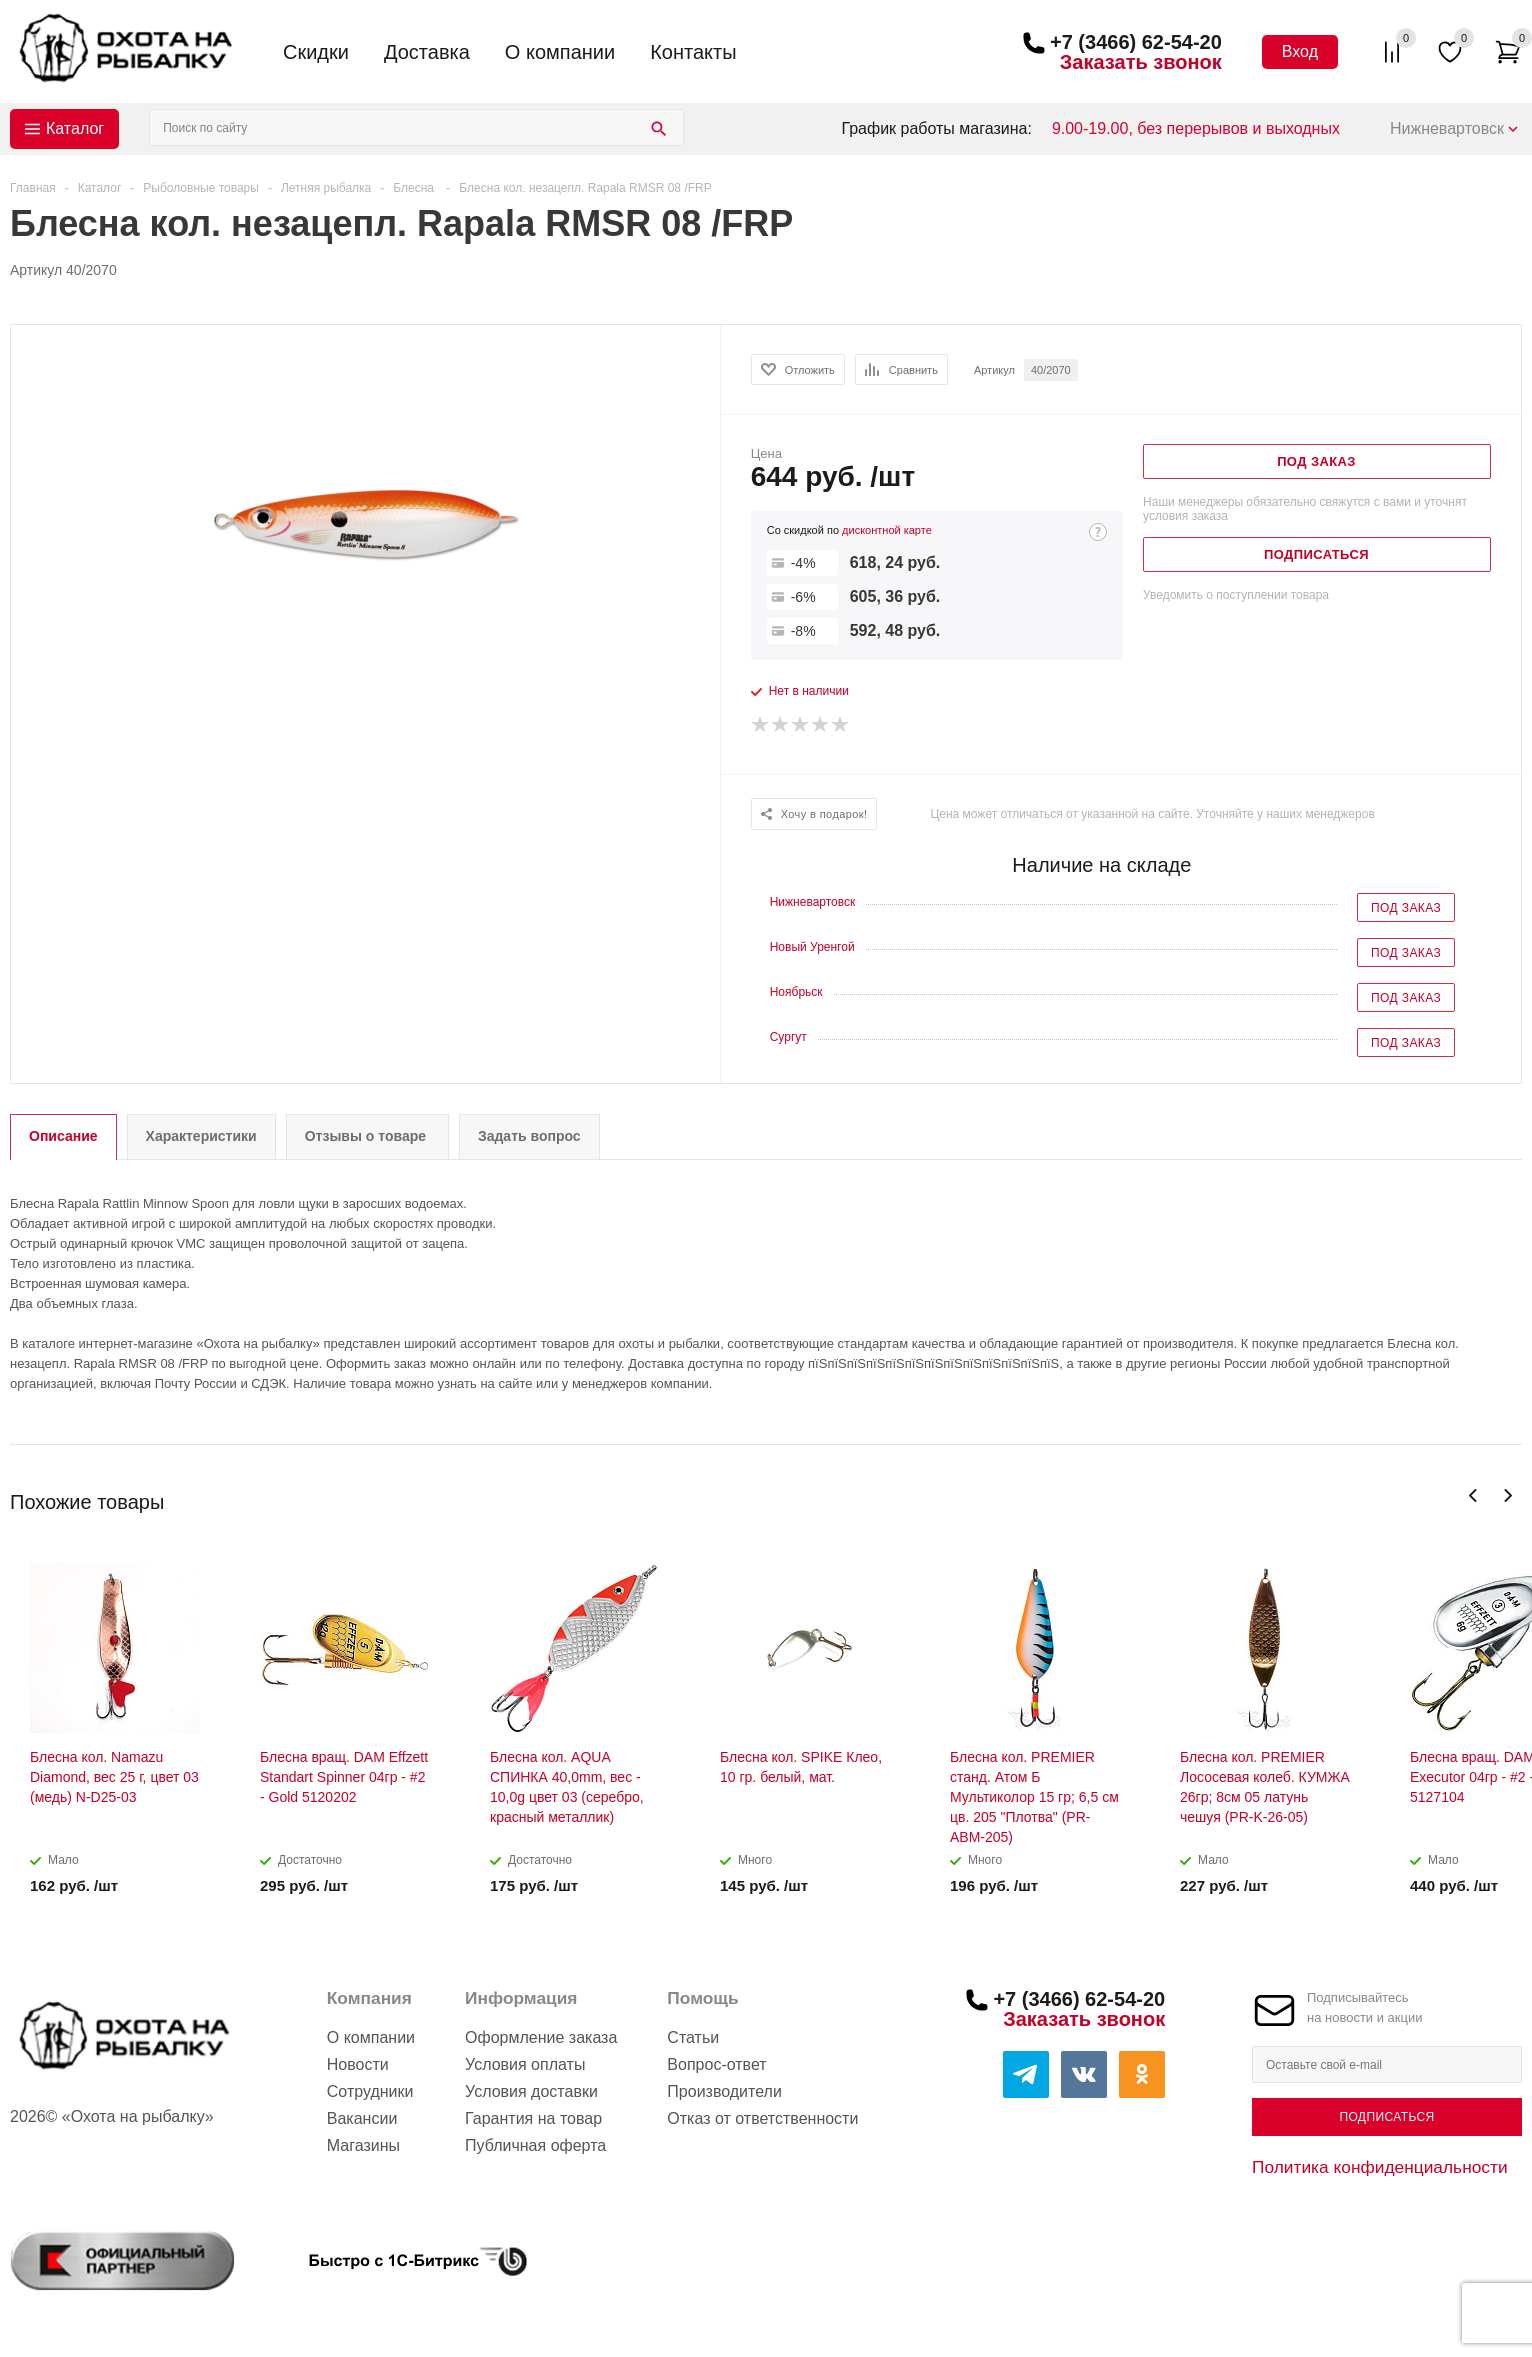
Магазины (363, 2145)
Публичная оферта (535, 2145)
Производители (724, 2091)
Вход (1300, 51)
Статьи (693, 2037)
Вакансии (362, 2118)
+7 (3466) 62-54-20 (1136, 42)
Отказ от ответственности (762, 2118)
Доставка (427, 52)
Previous (1473, 1495)
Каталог (75, 128)
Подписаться (1386, 2117)
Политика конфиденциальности (1380, 2167)
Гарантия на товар (533, 2118)
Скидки (316, 52)
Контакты (693, 52)
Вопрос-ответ (716, 2064)
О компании (560, 52)
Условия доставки (531, 2091)
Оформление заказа (541, 2037)
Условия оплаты (525, 2064)
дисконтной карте (887, 530)
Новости (358, 2064)
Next (1507, 1495)
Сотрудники (370, 2091)
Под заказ (1406, 908)
